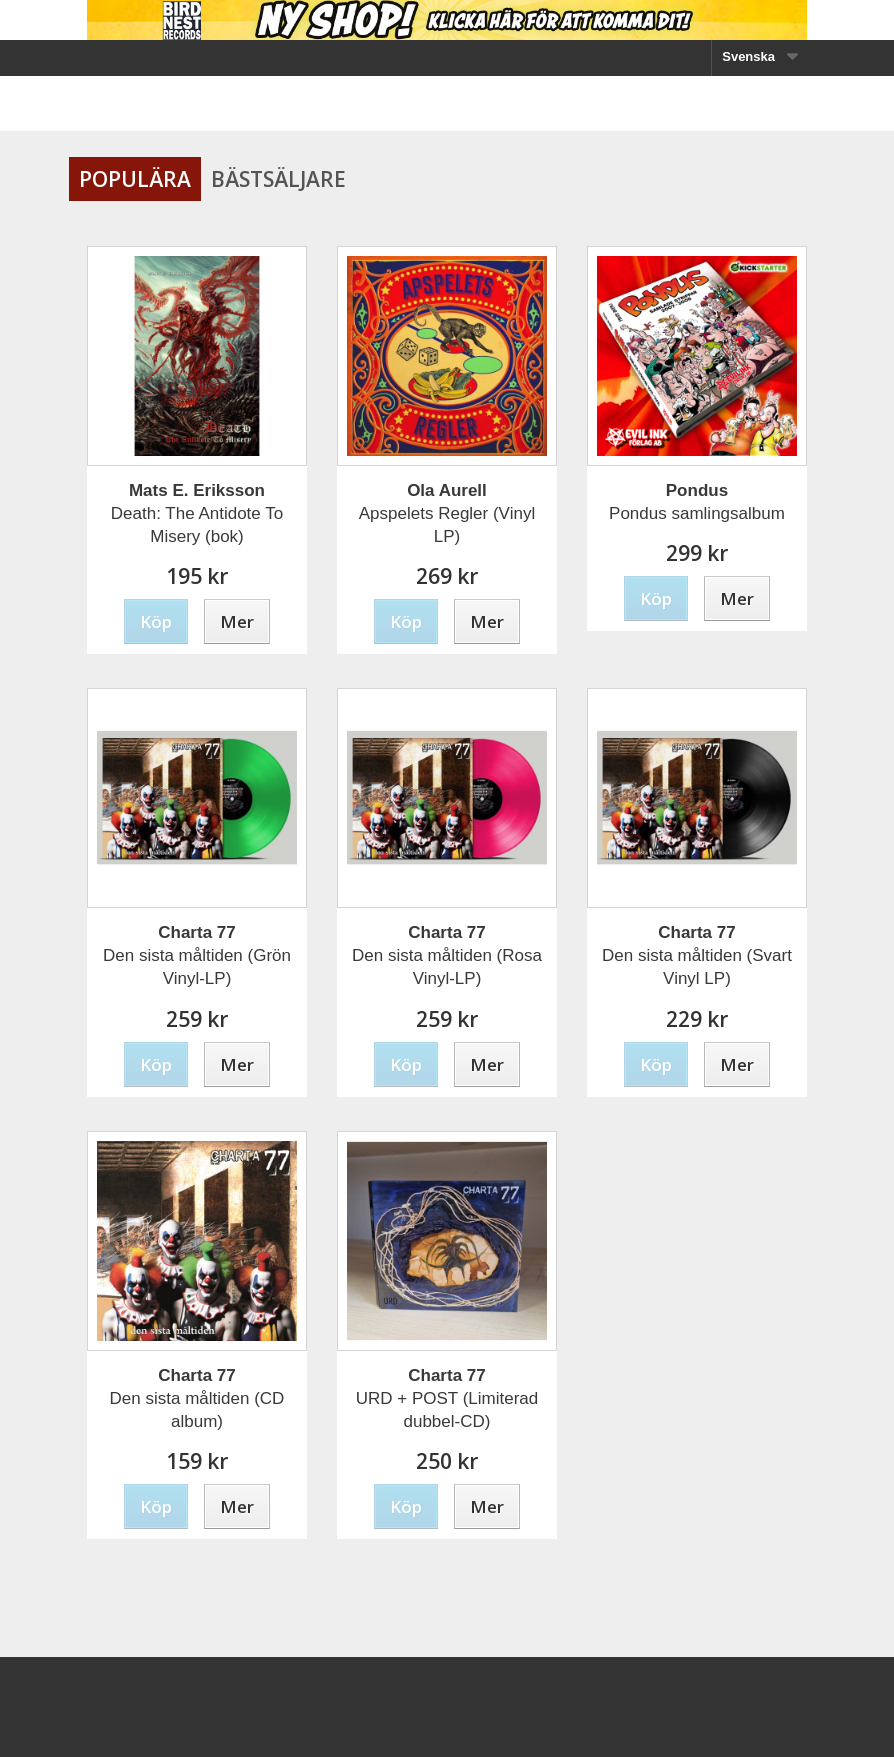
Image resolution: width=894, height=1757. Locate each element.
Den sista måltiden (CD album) (197, 1398)
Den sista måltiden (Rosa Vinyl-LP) (447, 955)
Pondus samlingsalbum (697, 502)
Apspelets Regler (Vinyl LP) (447, 513)
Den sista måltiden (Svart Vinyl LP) (697, 955)
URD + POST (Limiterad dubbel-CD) (447, 1398)
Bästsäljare (278, 179)
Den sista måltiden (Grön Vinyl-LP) (197, 955)
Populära (135, 179)
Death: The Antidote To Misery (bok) (197, 513)
